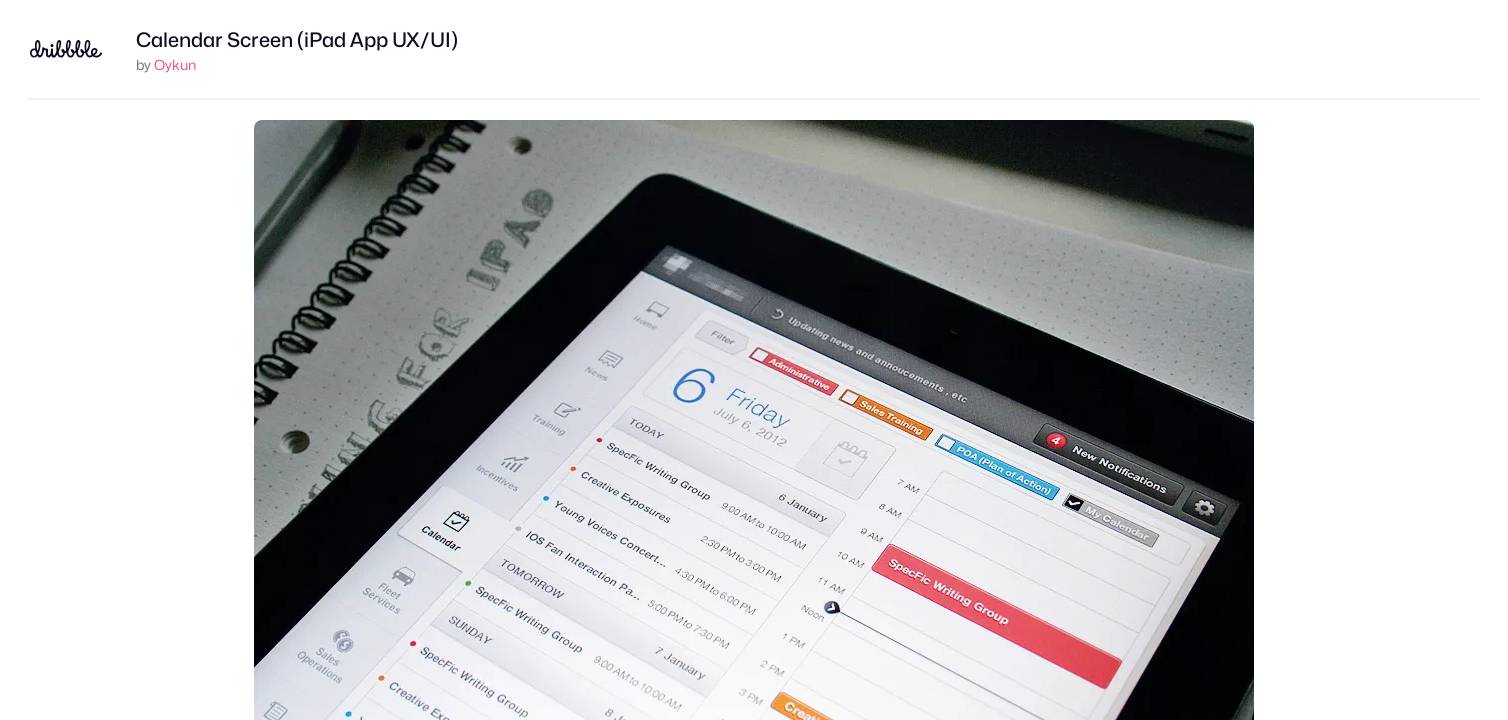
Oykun (175, 64)
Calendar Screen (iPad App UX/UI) (297, 40)
